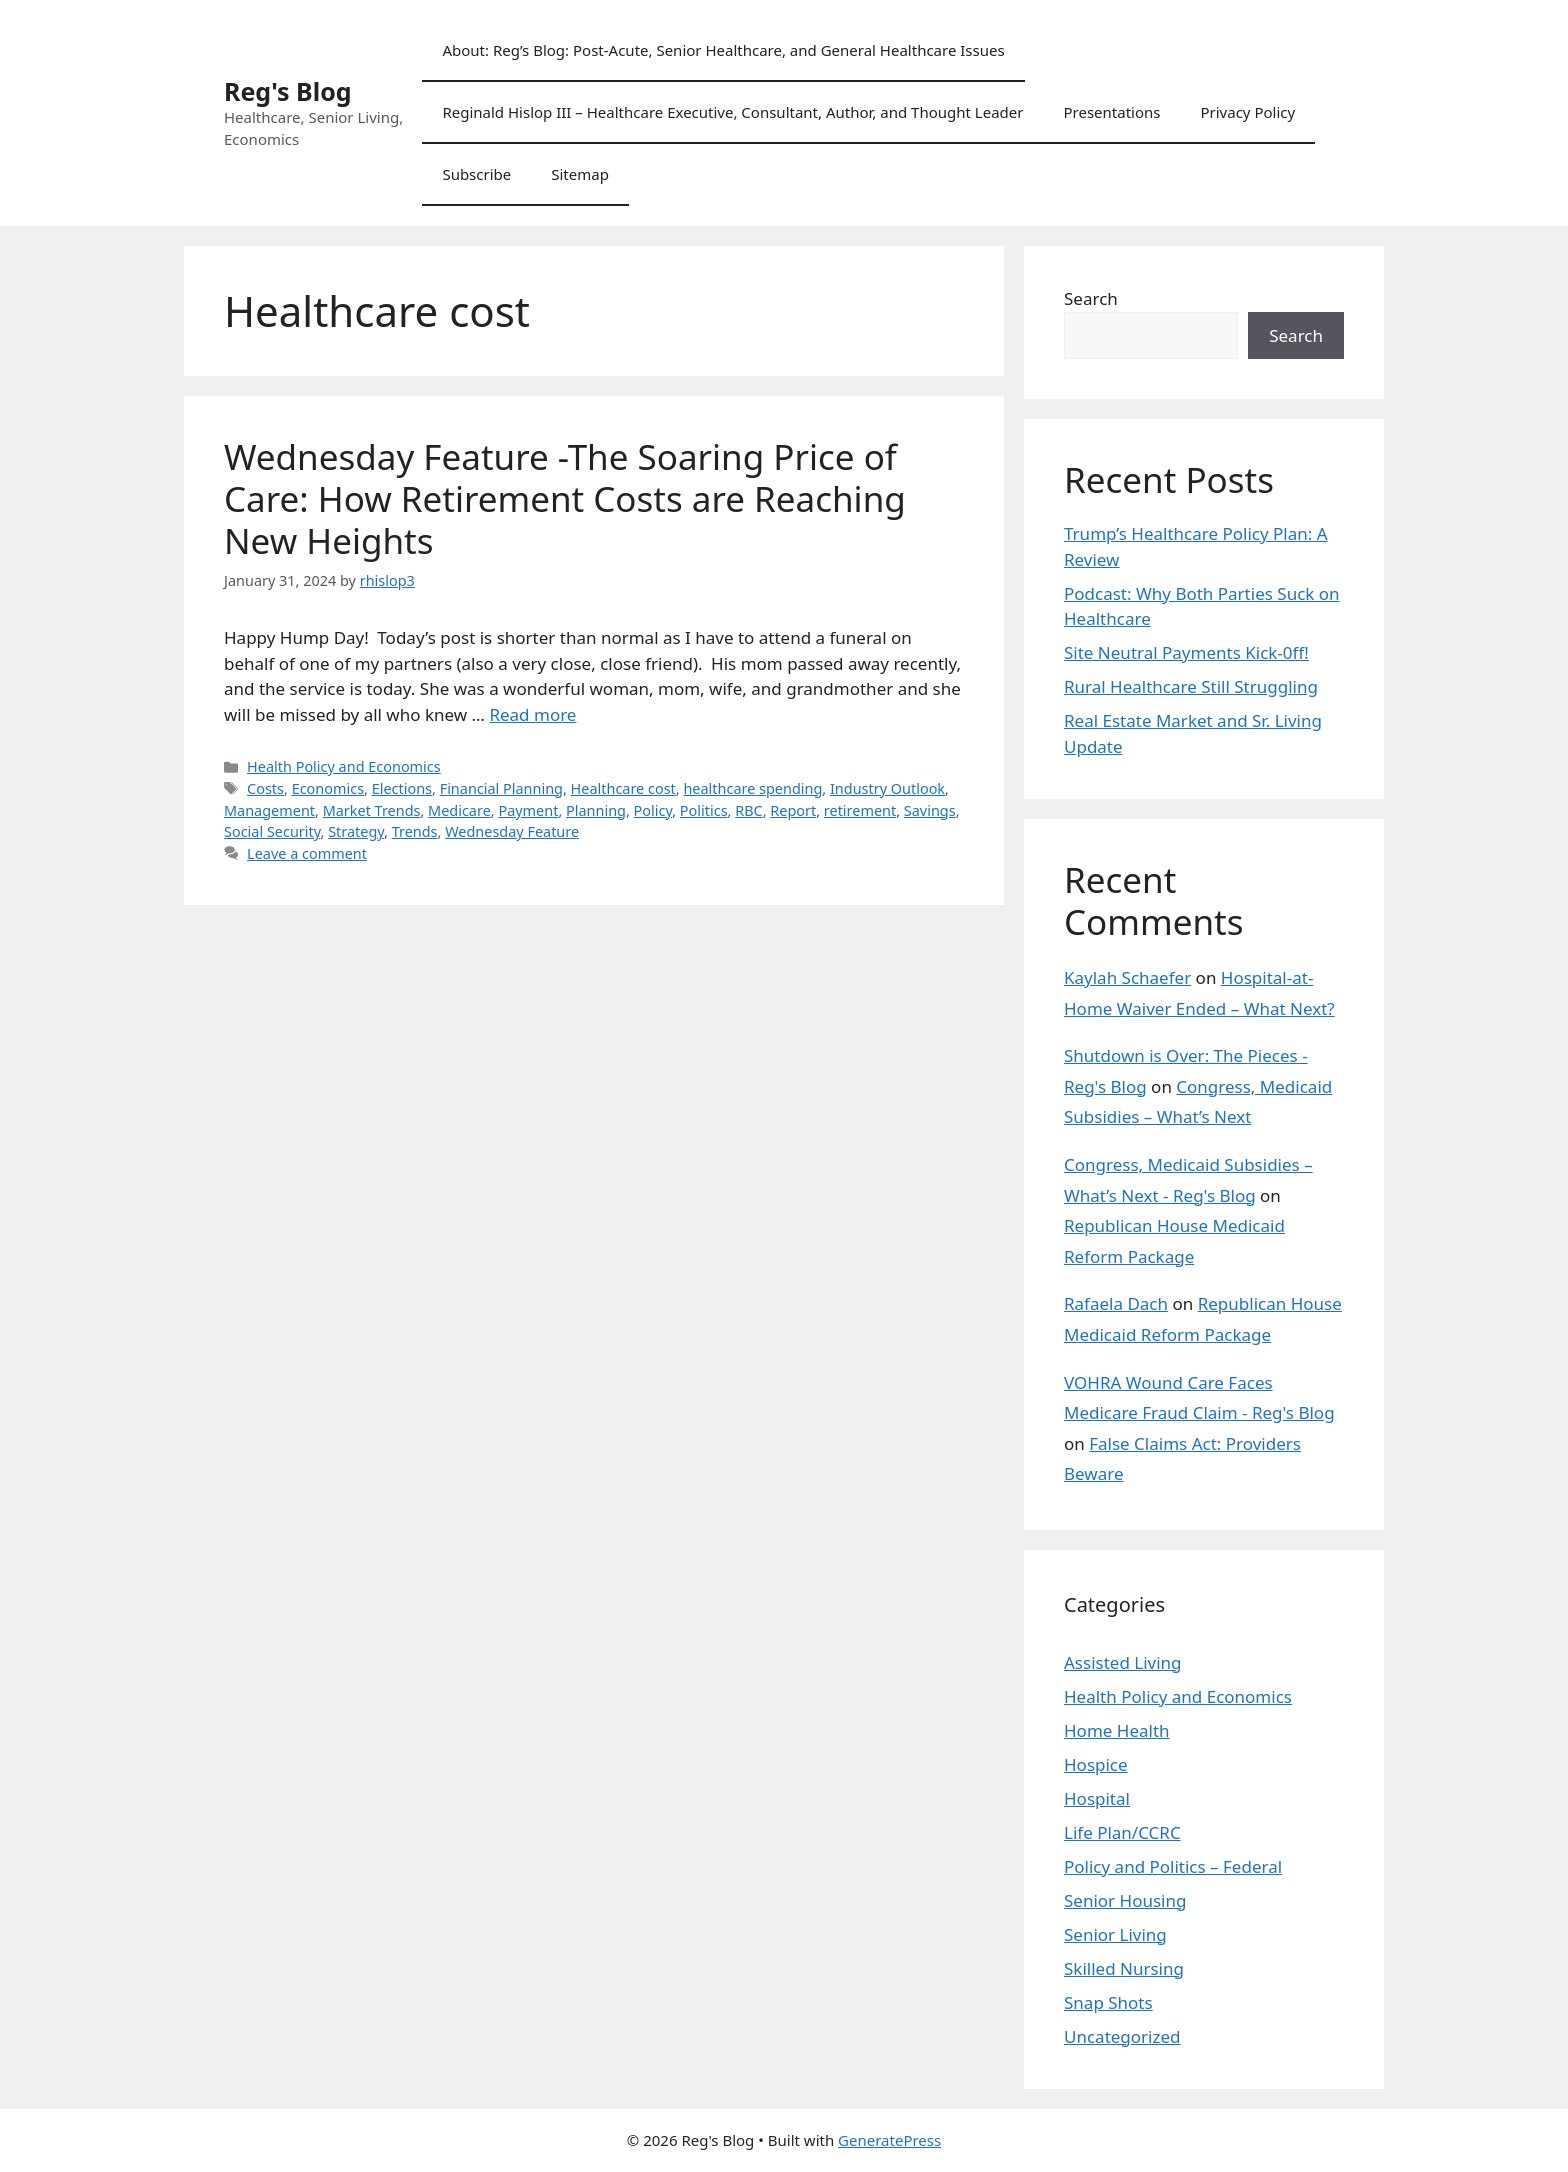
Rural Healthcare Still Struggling (1191, 686)
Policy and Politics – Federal (1173, 1866)
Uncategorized (1122, 2036)
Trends (415, 831)
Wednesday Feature (512, 831)
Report (793, 810)
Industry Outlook (887, 788)
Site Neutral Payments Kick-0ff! (1186, 652)
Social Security (272, 831)
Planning (596, 810)
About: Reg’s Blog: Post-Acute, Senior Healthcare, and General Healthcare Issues (723, 50)
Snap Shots (1108, 2002)
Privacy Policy (1247, 112)
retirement (860, 810)
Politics (704, 810)
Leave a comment (307, 853)
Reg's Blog (288, 91)
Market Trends (372, 810)
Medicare (459, 810)
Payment (528, 810)
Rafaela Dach (1116, 1303)
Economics (328, 788)
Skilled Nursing (1124, 1968)
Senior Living (1115, 1934)
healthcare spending (752, 788)
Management (269, 810)
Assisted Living (1123, 1662)
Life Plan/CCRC (1122, 1832)
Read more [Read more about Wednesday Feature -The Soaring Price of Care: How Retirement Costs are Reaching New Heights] (532, 714)
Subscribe (476, 174)
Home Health (1117, 1730)
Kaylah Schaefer (1127, 977)
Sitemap (580, 174)
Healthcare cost (623, 788)
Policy (653, 810)
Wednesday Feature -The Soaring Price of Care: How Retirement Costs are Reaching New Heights (565, 498)
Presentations (1111, 112)
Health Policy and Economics (344, 766)
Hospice (1096, 1764)
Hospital (1097, 1798)
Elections (402, 788)
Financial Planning (501, 788)
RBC (749, 810)
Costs (265, 788)
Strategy (356, 831)
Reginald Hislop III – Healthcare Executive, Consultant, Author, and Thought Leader (732, 112)
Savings (930, 810)
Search (1091, 298)
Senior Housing (1125, 1900)
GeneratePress (889, 2140)
